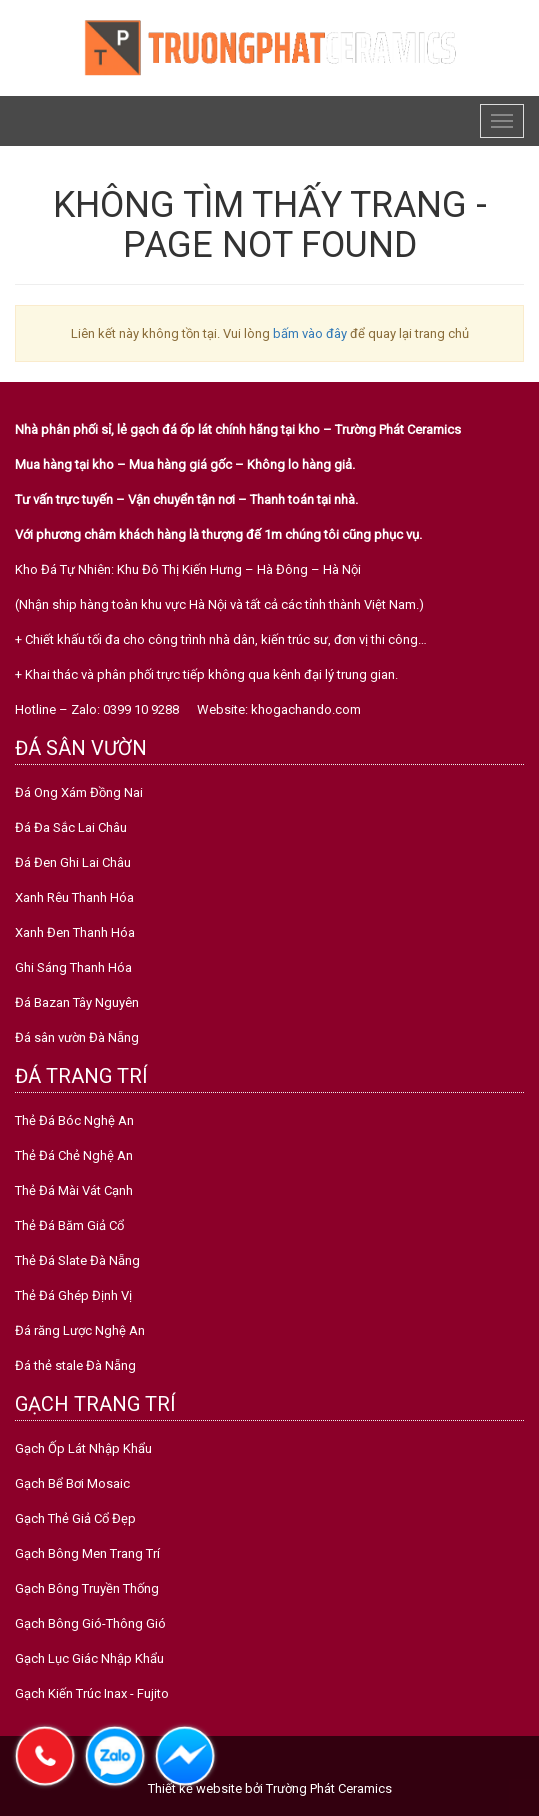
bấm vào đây (310, 333)
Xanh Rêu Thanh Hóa (74, 897)
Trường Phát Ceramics (329, 1788)
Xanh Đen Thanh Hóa (75, 932)
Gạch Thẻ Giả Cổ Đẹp (75, 1518)
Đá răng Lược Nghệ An (80, 1330)
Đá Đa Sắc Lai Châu (71, 827)
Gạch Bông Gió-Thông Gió (90, 1623)
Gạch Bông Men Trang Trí (87, 1553)
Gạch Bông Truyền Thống (87, 1588)
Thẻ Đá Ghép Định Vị (73, 1295)
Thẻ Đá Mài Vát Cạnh (74, 1190)
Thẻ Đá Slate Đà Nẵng (77, 1260)
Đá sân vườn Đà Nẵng (77, 1037)
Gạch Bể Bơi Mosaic (72, 1483)
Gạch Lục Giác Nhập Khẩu (89, 1658)
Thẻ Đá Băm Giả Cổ (69, 1225)
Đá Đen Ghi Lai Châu (73, 862)
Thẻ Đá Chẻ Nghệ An (74, 1155)
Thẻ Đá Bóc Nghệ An (74, 1120)
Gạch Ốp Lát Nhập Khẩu (83, 1448)
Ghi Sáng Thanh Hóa (73, 967)
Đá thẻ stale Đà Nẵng (75, 1365)
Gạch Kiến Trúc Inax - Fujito (92, 1693)
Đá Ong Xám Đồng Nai (79, 792)
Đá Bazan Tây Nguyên (77, 1002)
